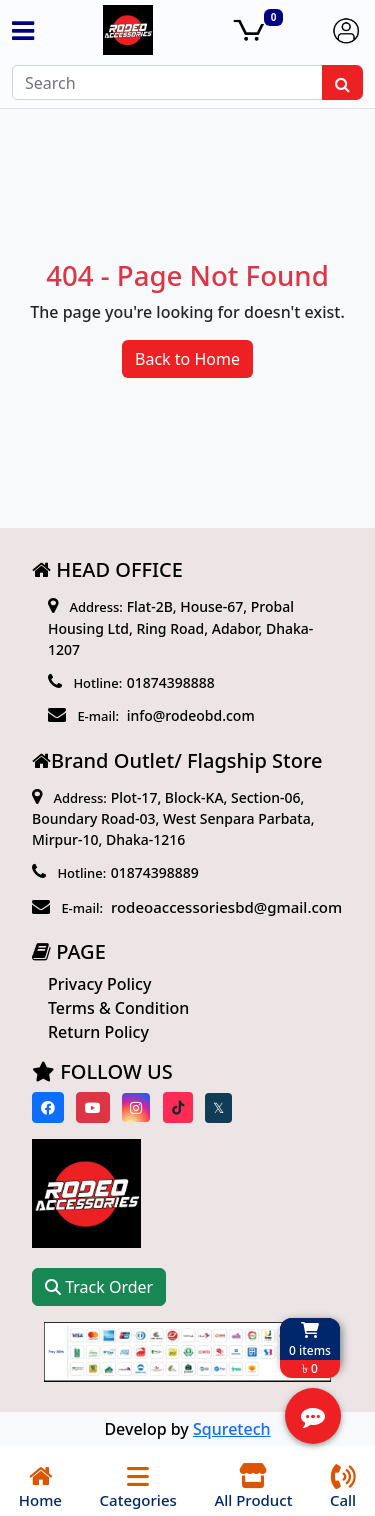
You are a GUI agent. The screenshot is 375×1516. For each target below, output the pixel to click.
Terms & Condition (118, 1008)
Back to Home (187, 359)
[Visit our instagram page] (136, 1107)
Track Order (99, 1287)
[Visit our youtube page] (93, 1107)
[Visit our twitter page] (218, 1108)
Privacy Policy (99, 984)
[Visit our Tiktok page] (178, 1107)
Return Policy (98, 1032)
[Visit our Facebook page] (48, 1107)
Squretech (232, 1429)
